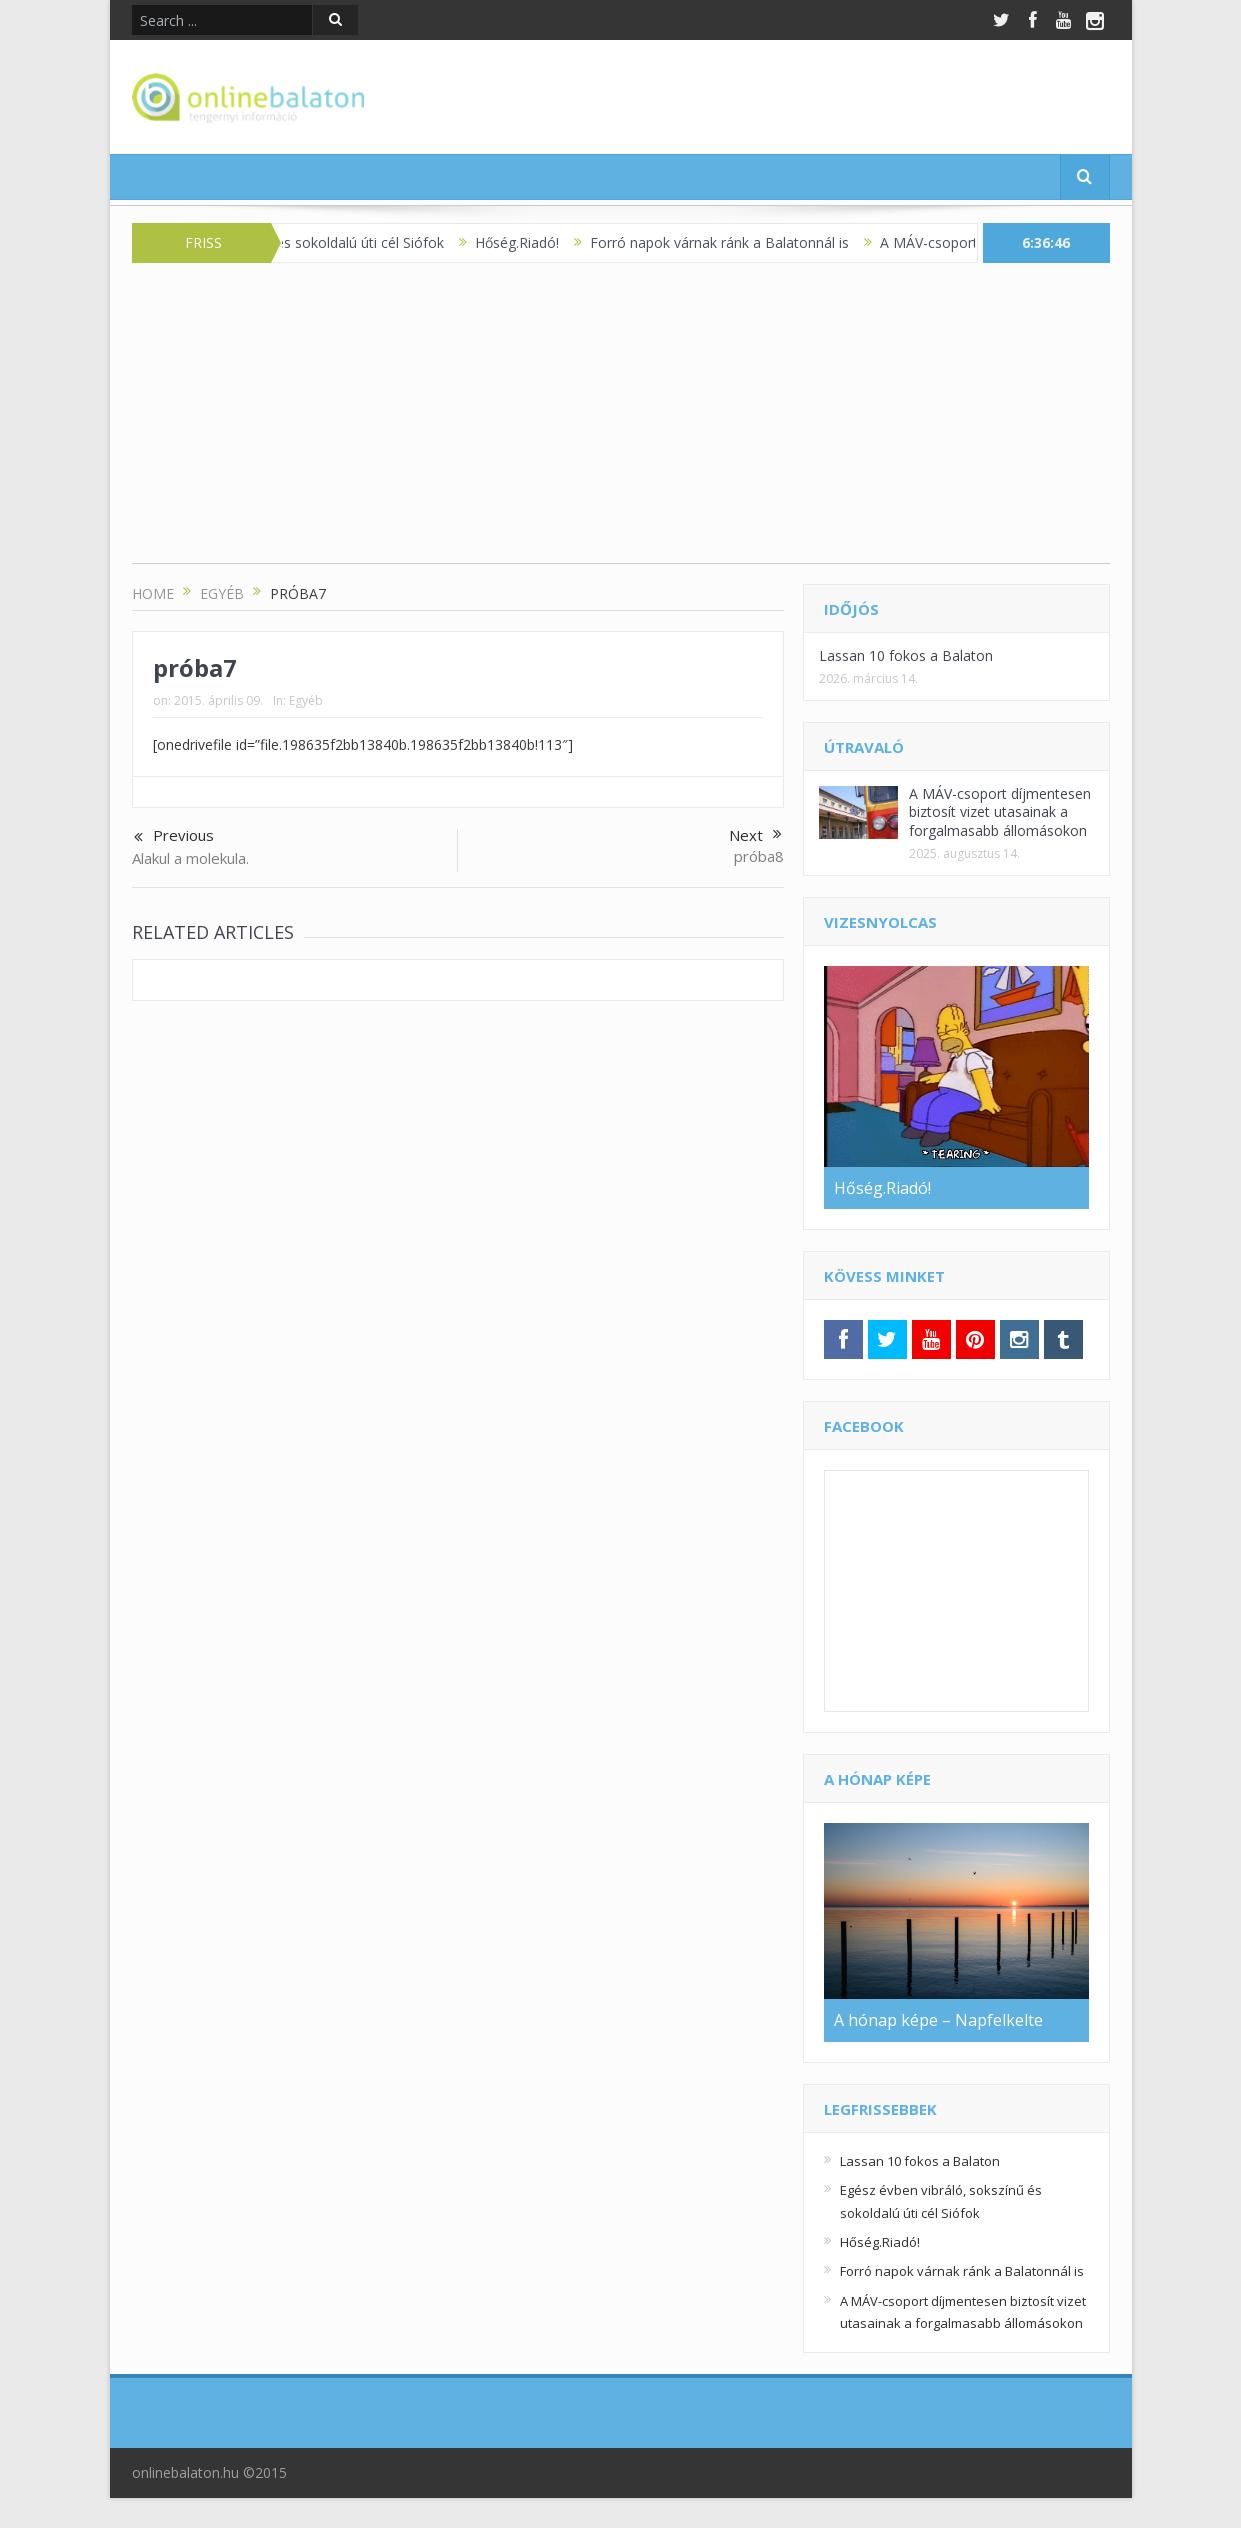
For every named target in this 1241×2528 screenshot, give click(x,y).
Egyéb (306, 700)
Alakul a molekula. (190, 858)
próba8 (759, 856)
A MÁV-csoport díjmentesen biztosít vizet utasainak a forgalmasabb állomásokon (1000, 811)
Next (755, 835)
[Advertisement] (621, 423)
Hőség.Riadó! (534, 242)
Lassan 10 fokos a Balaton (906, 655)
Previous (174, 837)
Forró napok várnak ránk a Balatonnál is (736, 242)
